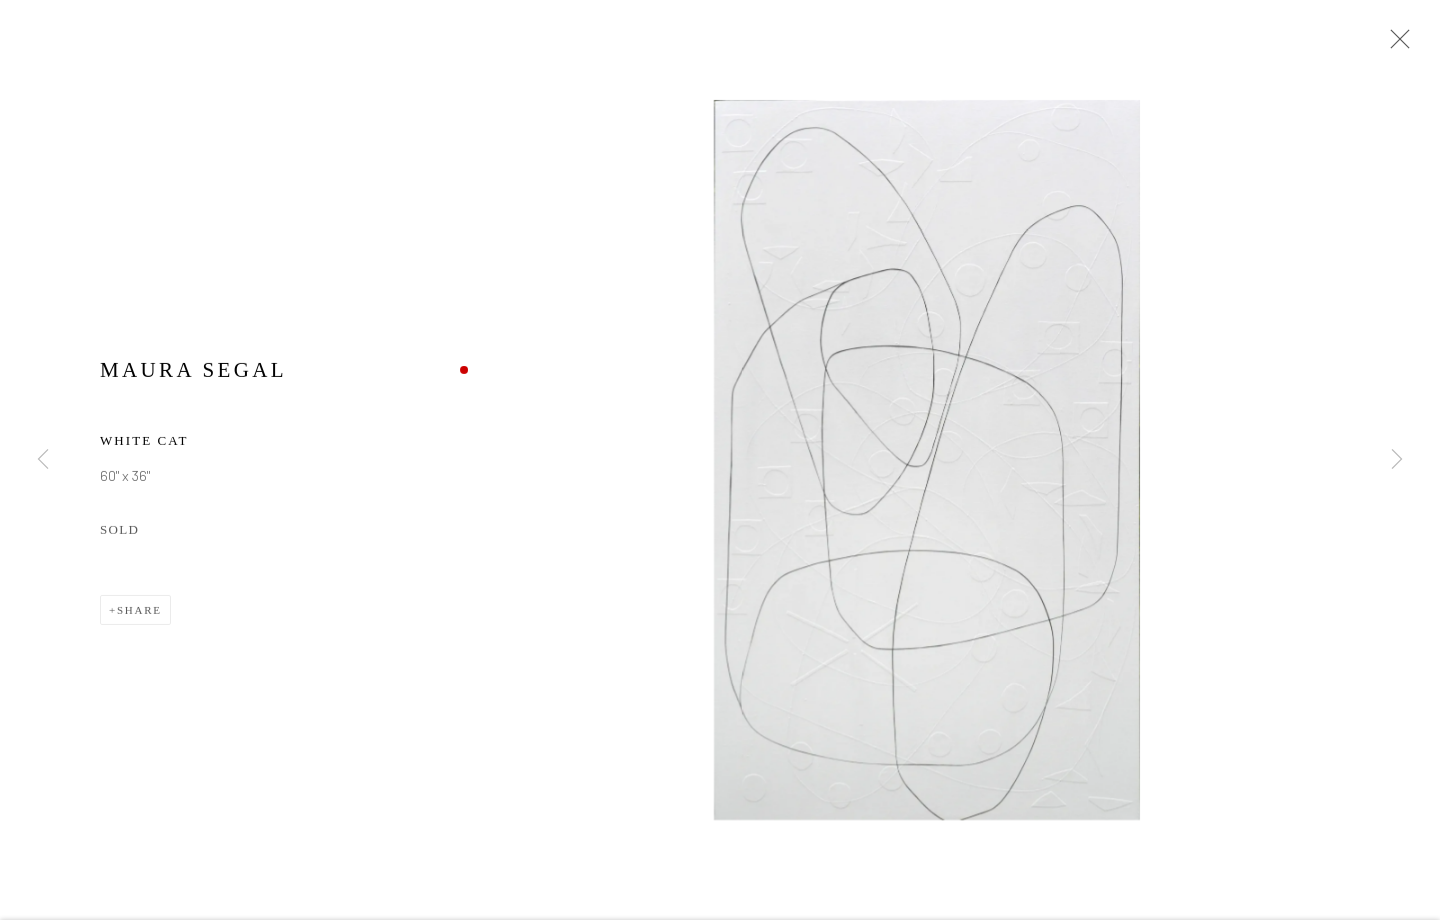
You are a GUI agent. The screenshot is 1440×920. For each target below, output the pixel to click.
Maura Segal (193, 372)
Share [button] (139, 613)
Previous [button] (43, 460)
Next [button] (1397, 460)
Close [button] (1395, 45)
